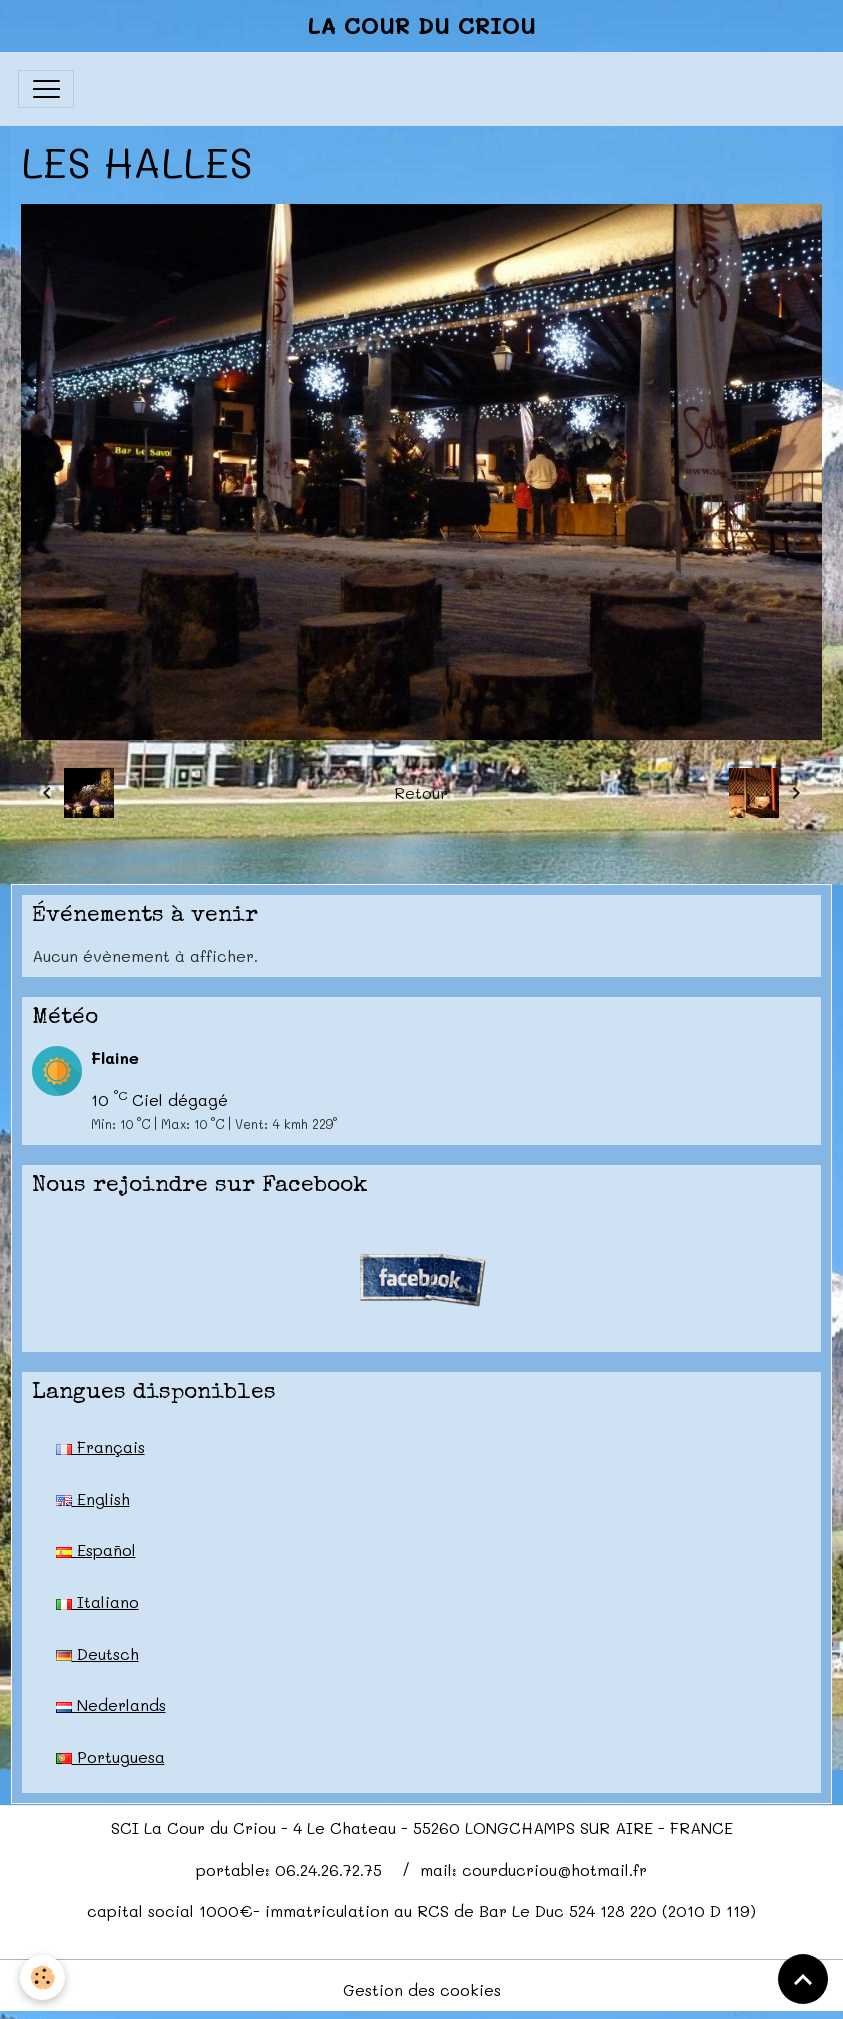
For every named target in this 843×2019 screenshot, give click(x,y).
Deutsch (97, 1653)
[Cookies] (42, 1977)
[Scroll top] (803, 1979)
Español (96, 1549)
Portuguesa (110, 1756)
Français (100, 1446)
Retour (421, 792)
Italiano (97, 1601)
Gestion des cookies (422, 1989)
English (93, 1498)
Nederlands (111, 1704)
